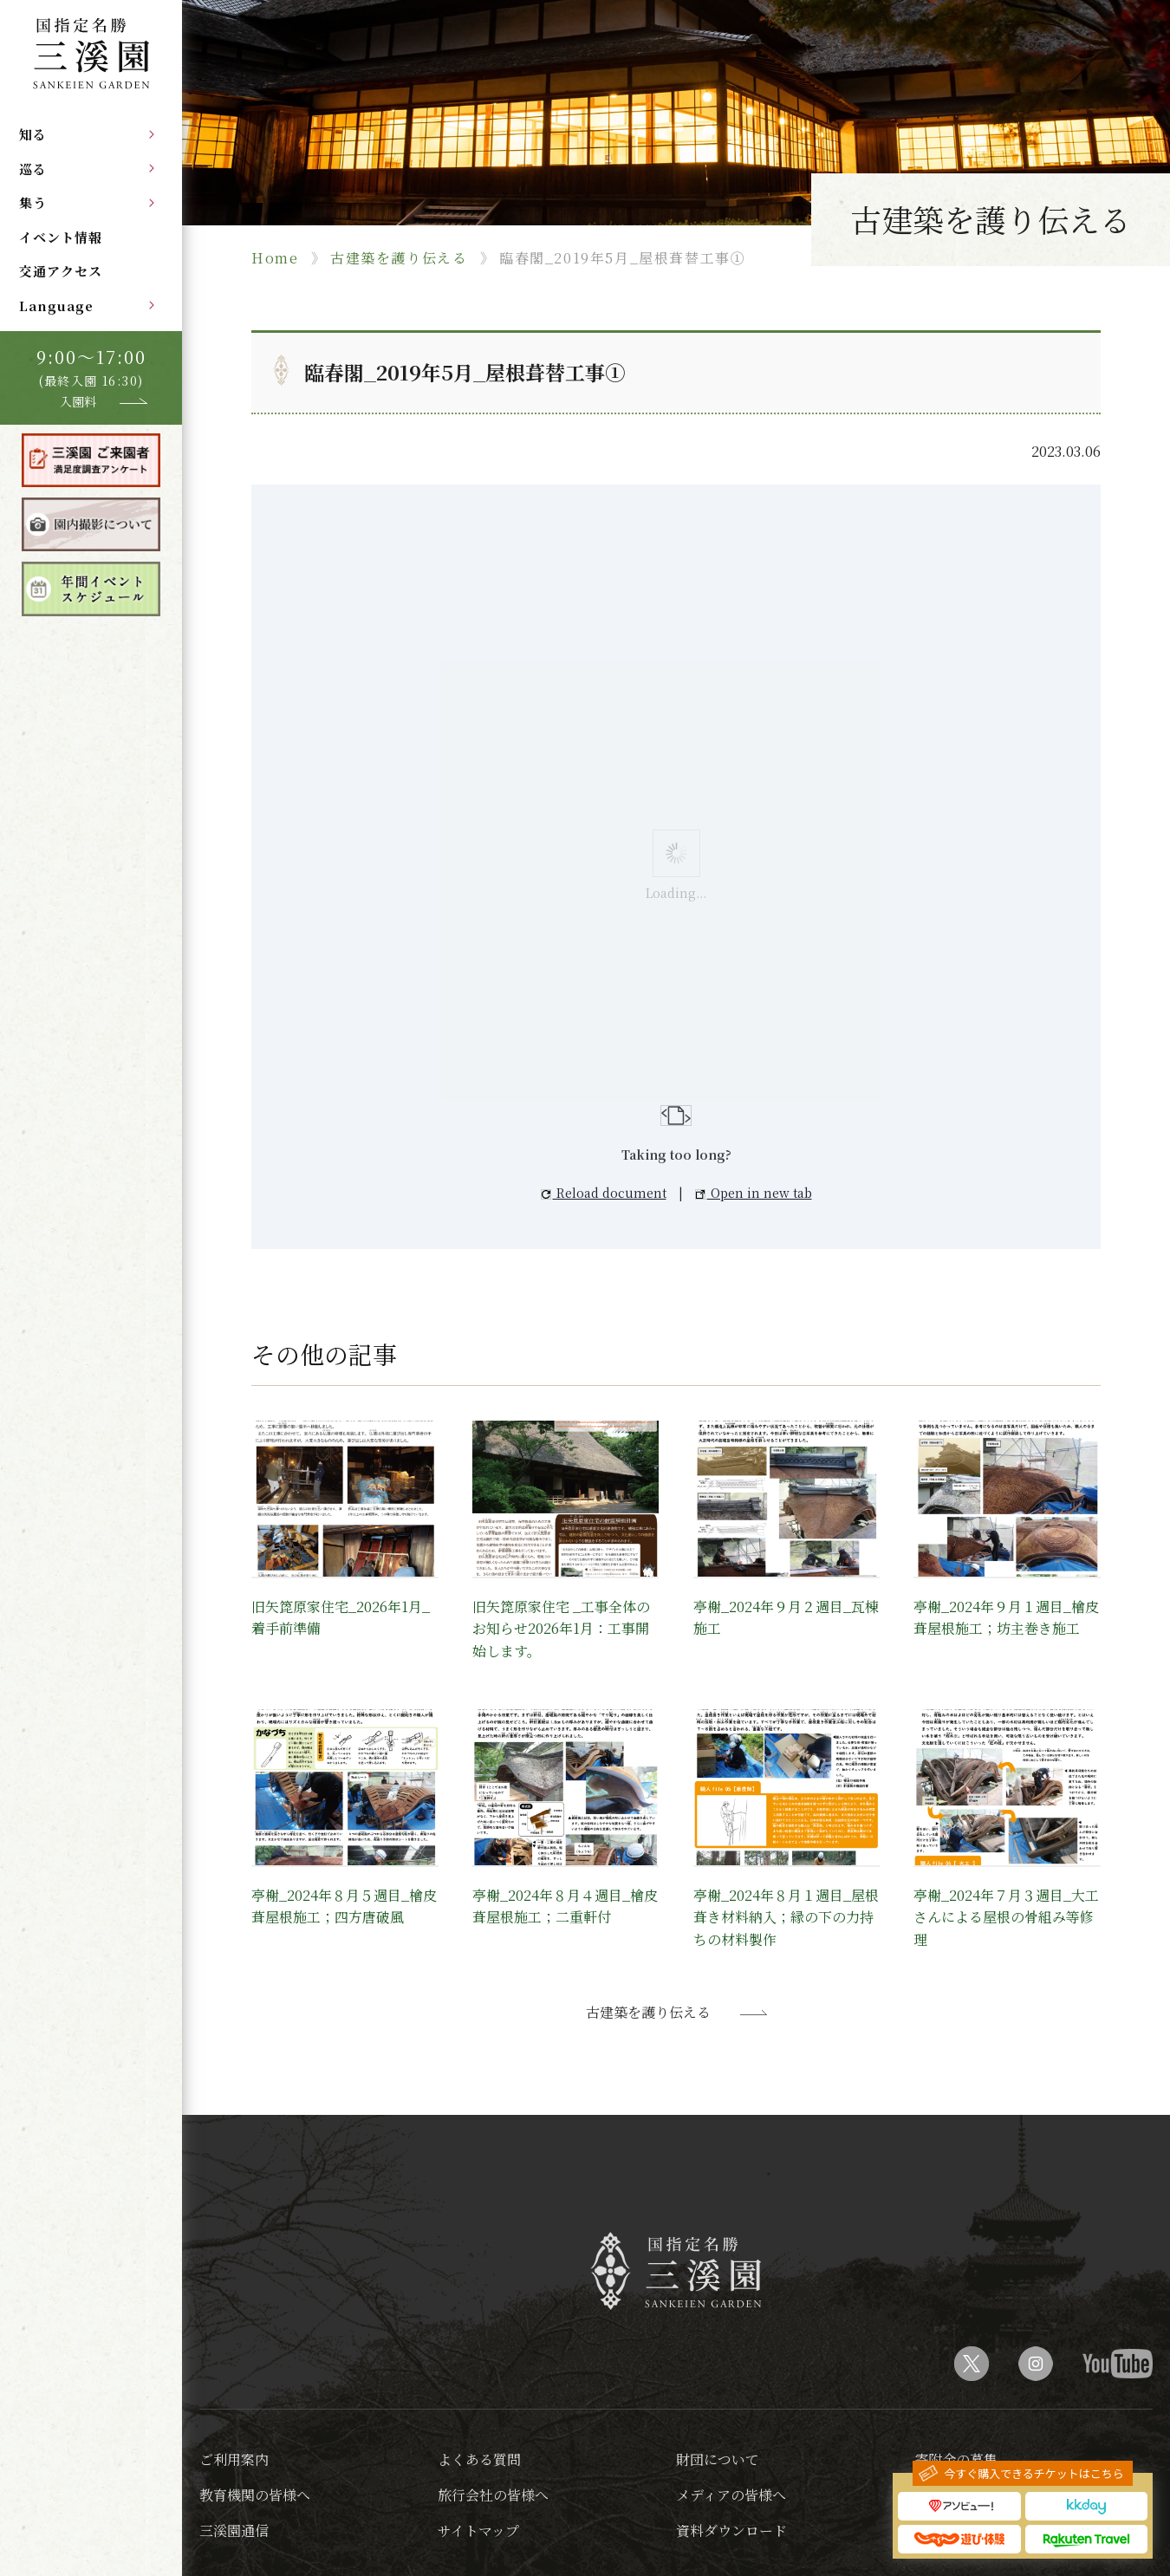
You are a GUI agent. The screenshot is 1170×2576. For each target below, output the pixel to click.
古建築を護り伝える (398, 258)
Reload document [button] (603, 1192)
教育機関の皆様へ (254, 2495)
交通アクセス (60, 271)
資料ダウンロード (731, 2530)
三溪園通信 (234, 2530)
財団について (717, 2459)
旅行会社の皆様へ (493, 2495)
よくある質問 (479, 2459)
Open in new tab (753, 1192)
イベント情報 (60, 237)
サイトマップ (478, 2530)
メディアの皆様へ (731, 2495)
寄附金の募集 (956, 2459)
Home (274, 258)
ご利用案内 (234, 2459)
